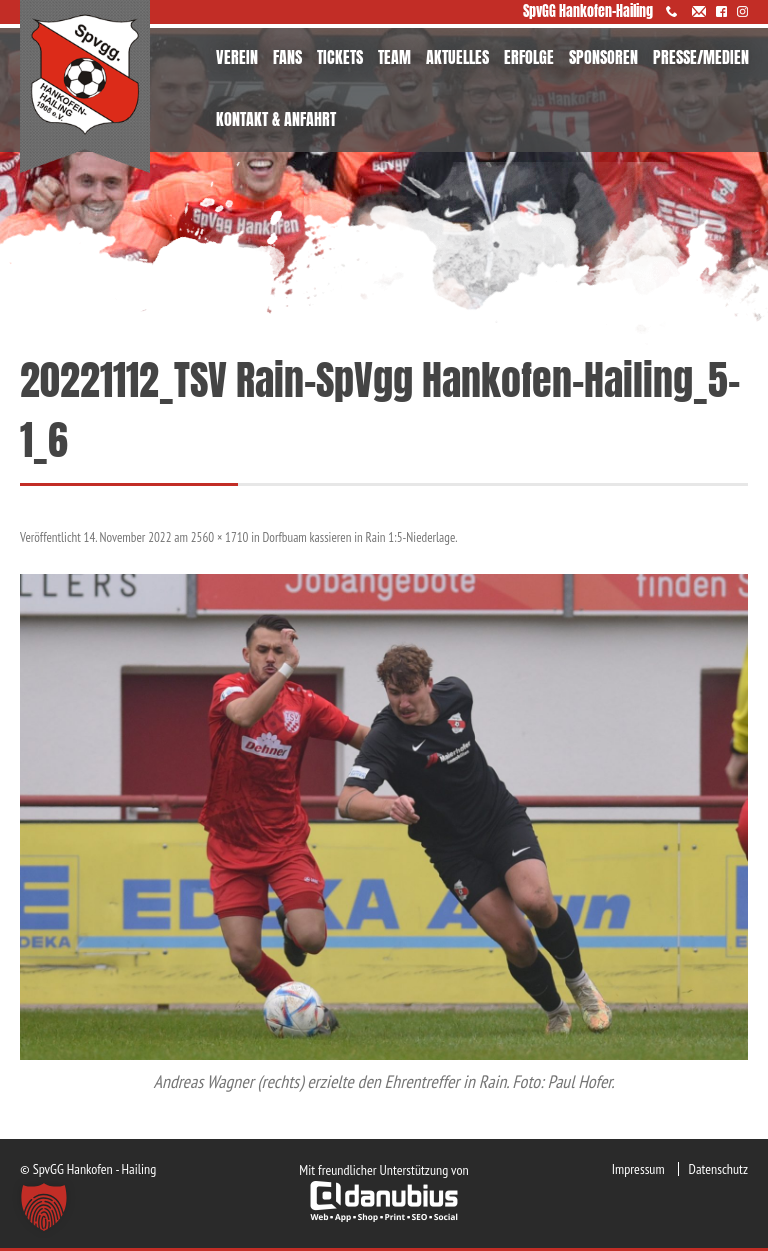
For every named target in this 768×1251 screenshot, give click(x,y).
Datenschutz (718, 1169)
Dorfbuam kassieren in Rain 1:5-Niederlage (359, 537)
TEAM (394, 57)
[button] (44, 1207)
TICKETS (340, 57)
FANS (287, 57)
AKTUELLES (457, 57)
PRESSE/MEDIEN (701, 57)
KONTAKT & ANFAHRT (276, 119)
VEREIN (237, 57)
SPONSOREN (603, 57)
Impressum (638, 1169)
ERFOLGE (529, 57)
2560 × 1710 (220, 537)
